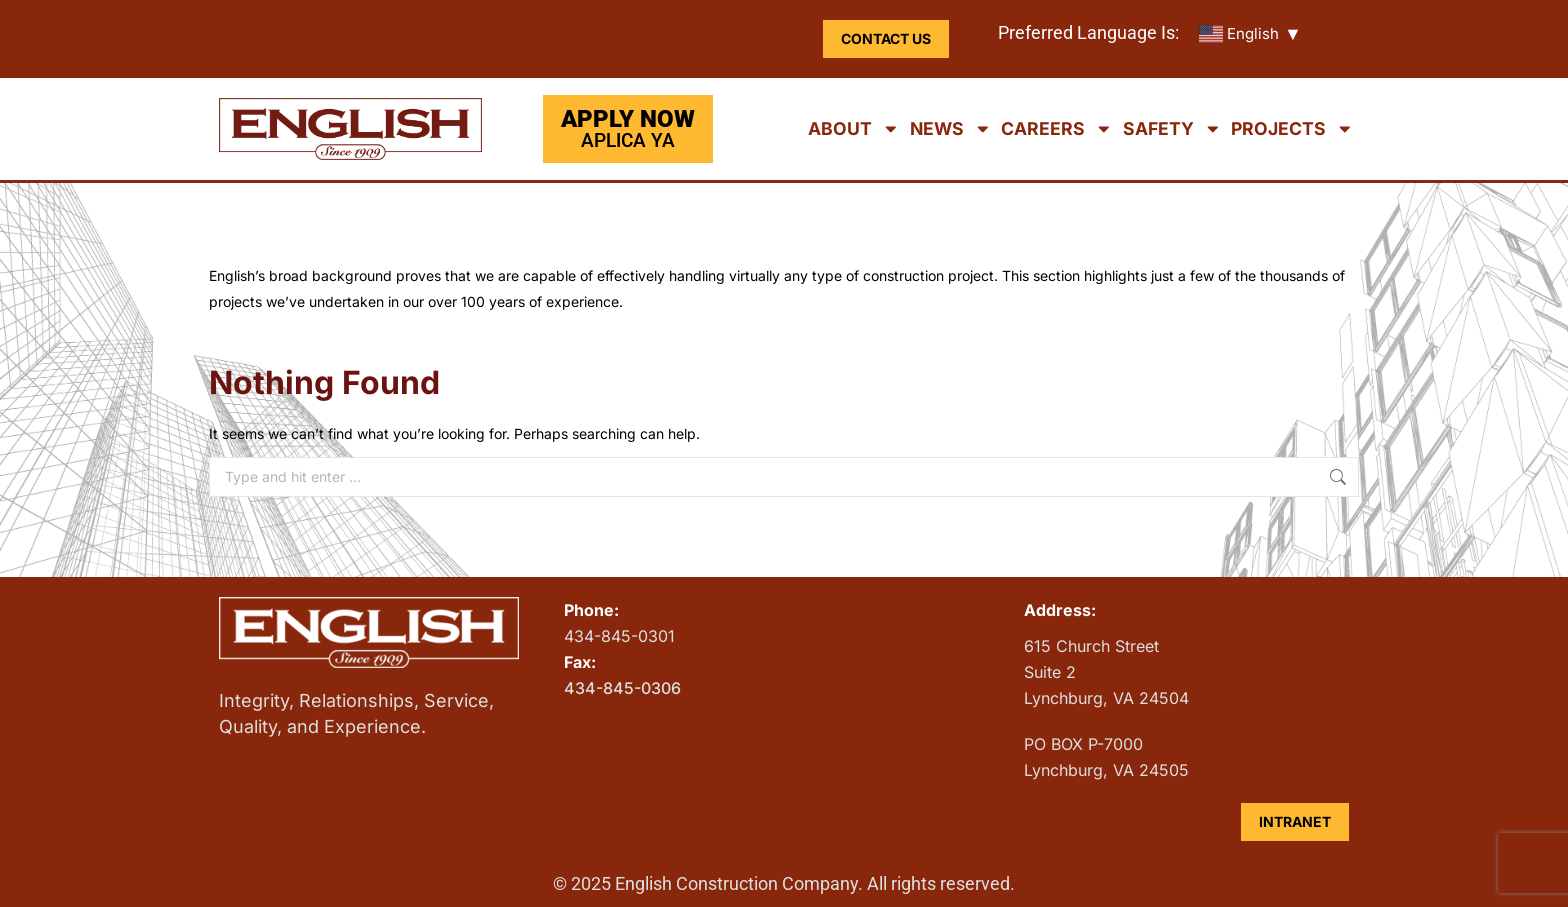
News (951, 129)
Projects (1292, 129)
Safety (1172, 129)
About (854, 129)
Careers (1057, 129)
